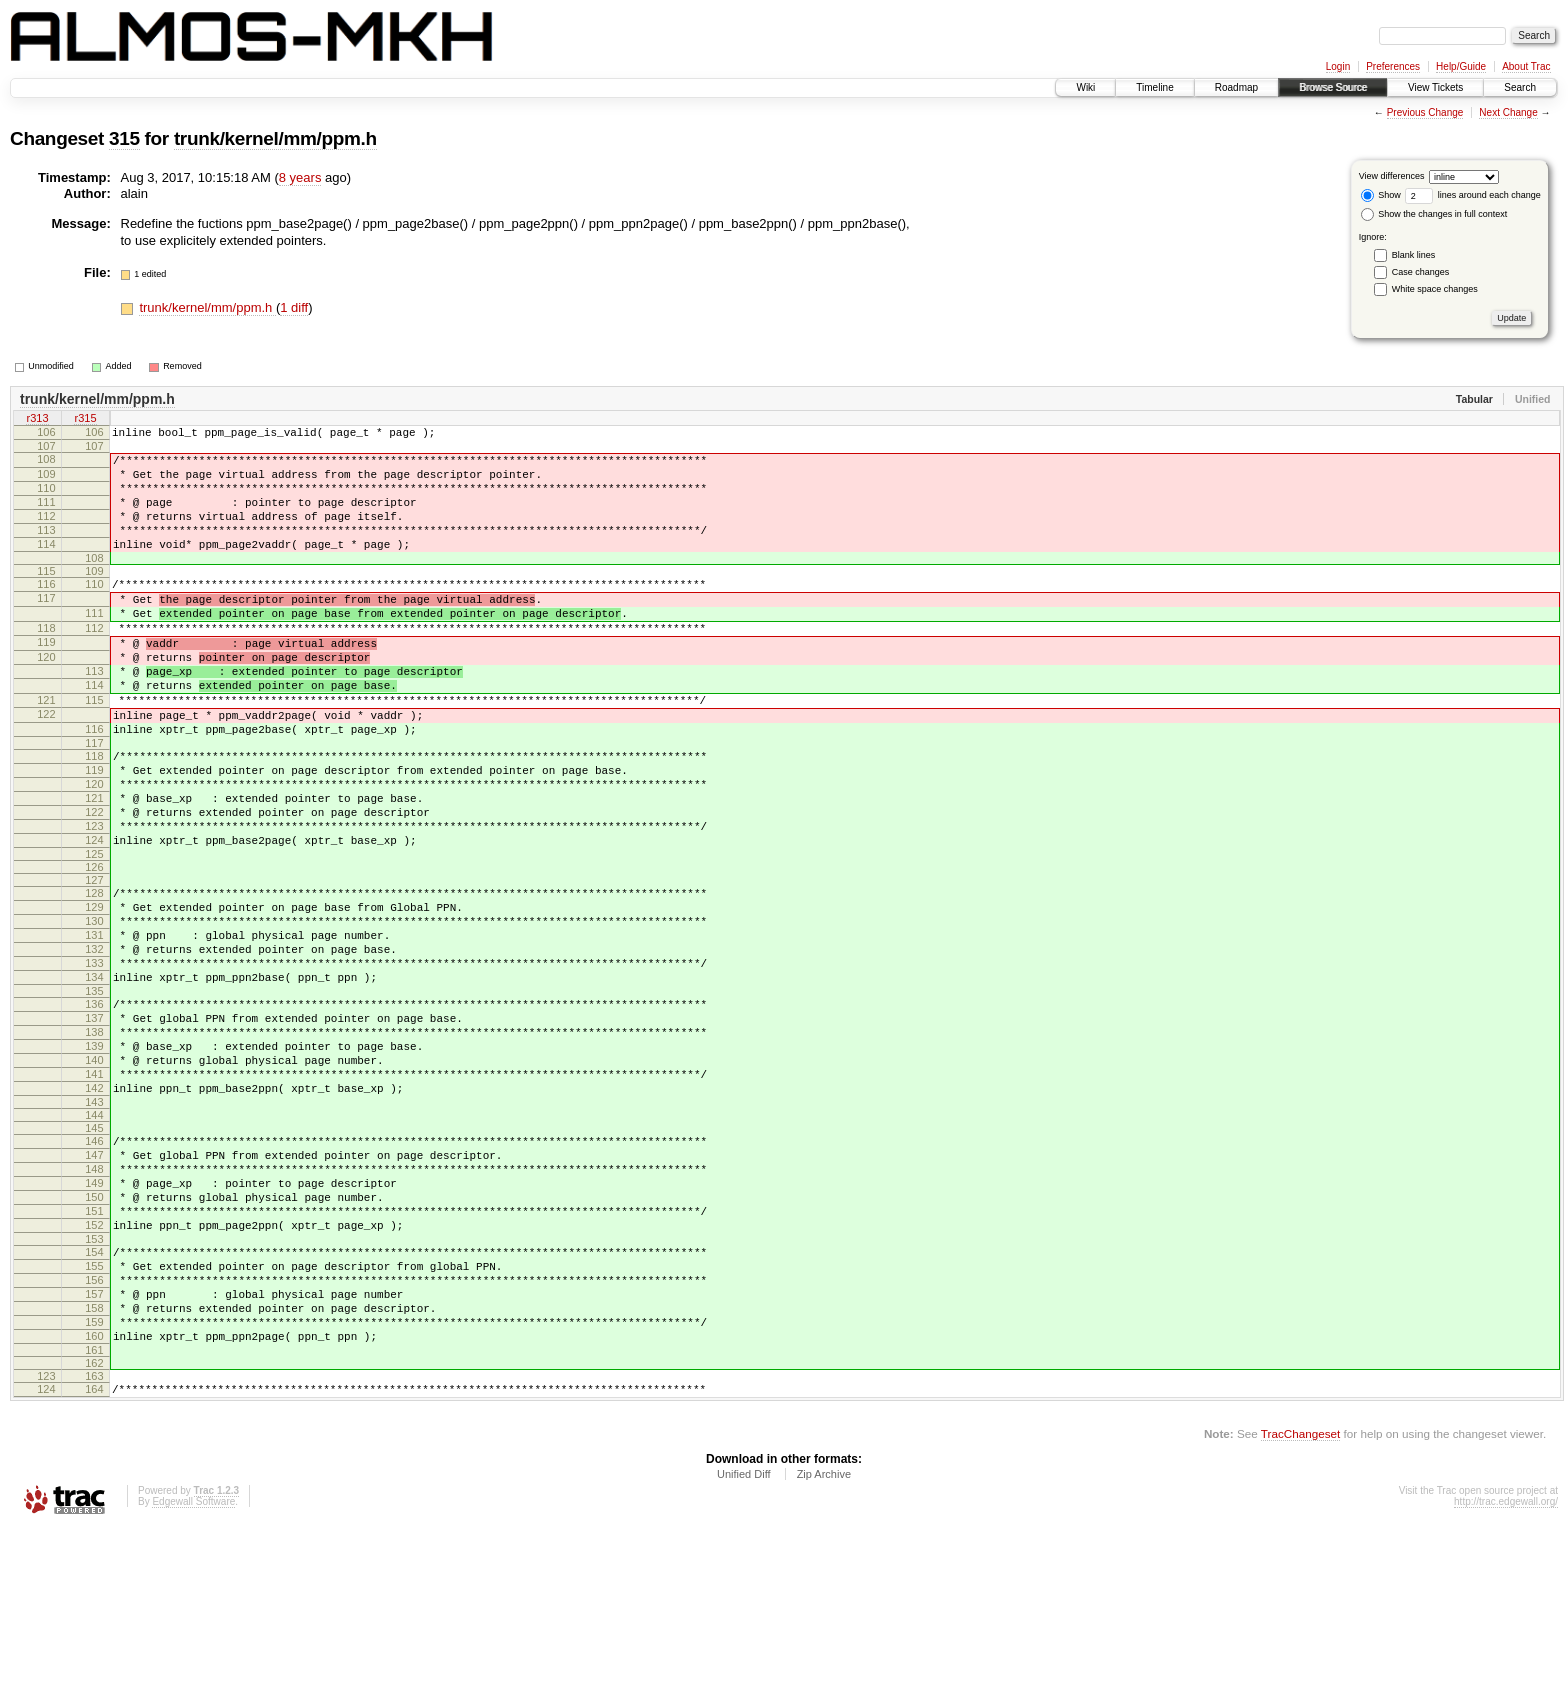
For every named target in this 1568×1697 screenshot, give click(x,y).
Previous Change (1425, 112)
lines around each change (1473, 195)
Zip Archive (824, 1642)
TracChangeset (1300, 1601)
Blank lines (1414, 255)
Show (1381, 195)
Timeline (1154, 87)
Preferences (1393, 66)
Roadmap (1236, 87)
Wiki (1085, 87)
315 (124, 138)
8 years (300, 177)
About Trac (1526, 66)
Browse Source (1333, 87)
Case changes (1421, 272)
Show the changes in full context (1434, 214)
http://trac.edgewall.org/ (1506, 1669)
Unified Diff (744, 1642)
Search (1520, 87)
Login (1338, 66)
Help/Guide (1461, 66)
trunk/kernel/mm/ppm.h (275, 138)
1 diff (294, 307)
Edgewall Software (193, 1669)
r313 (37, 420)
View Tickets (1435, 87)
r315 (85, 420)
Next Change (1508, 112)
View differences (1392, 176)
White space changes (1435, 289)
